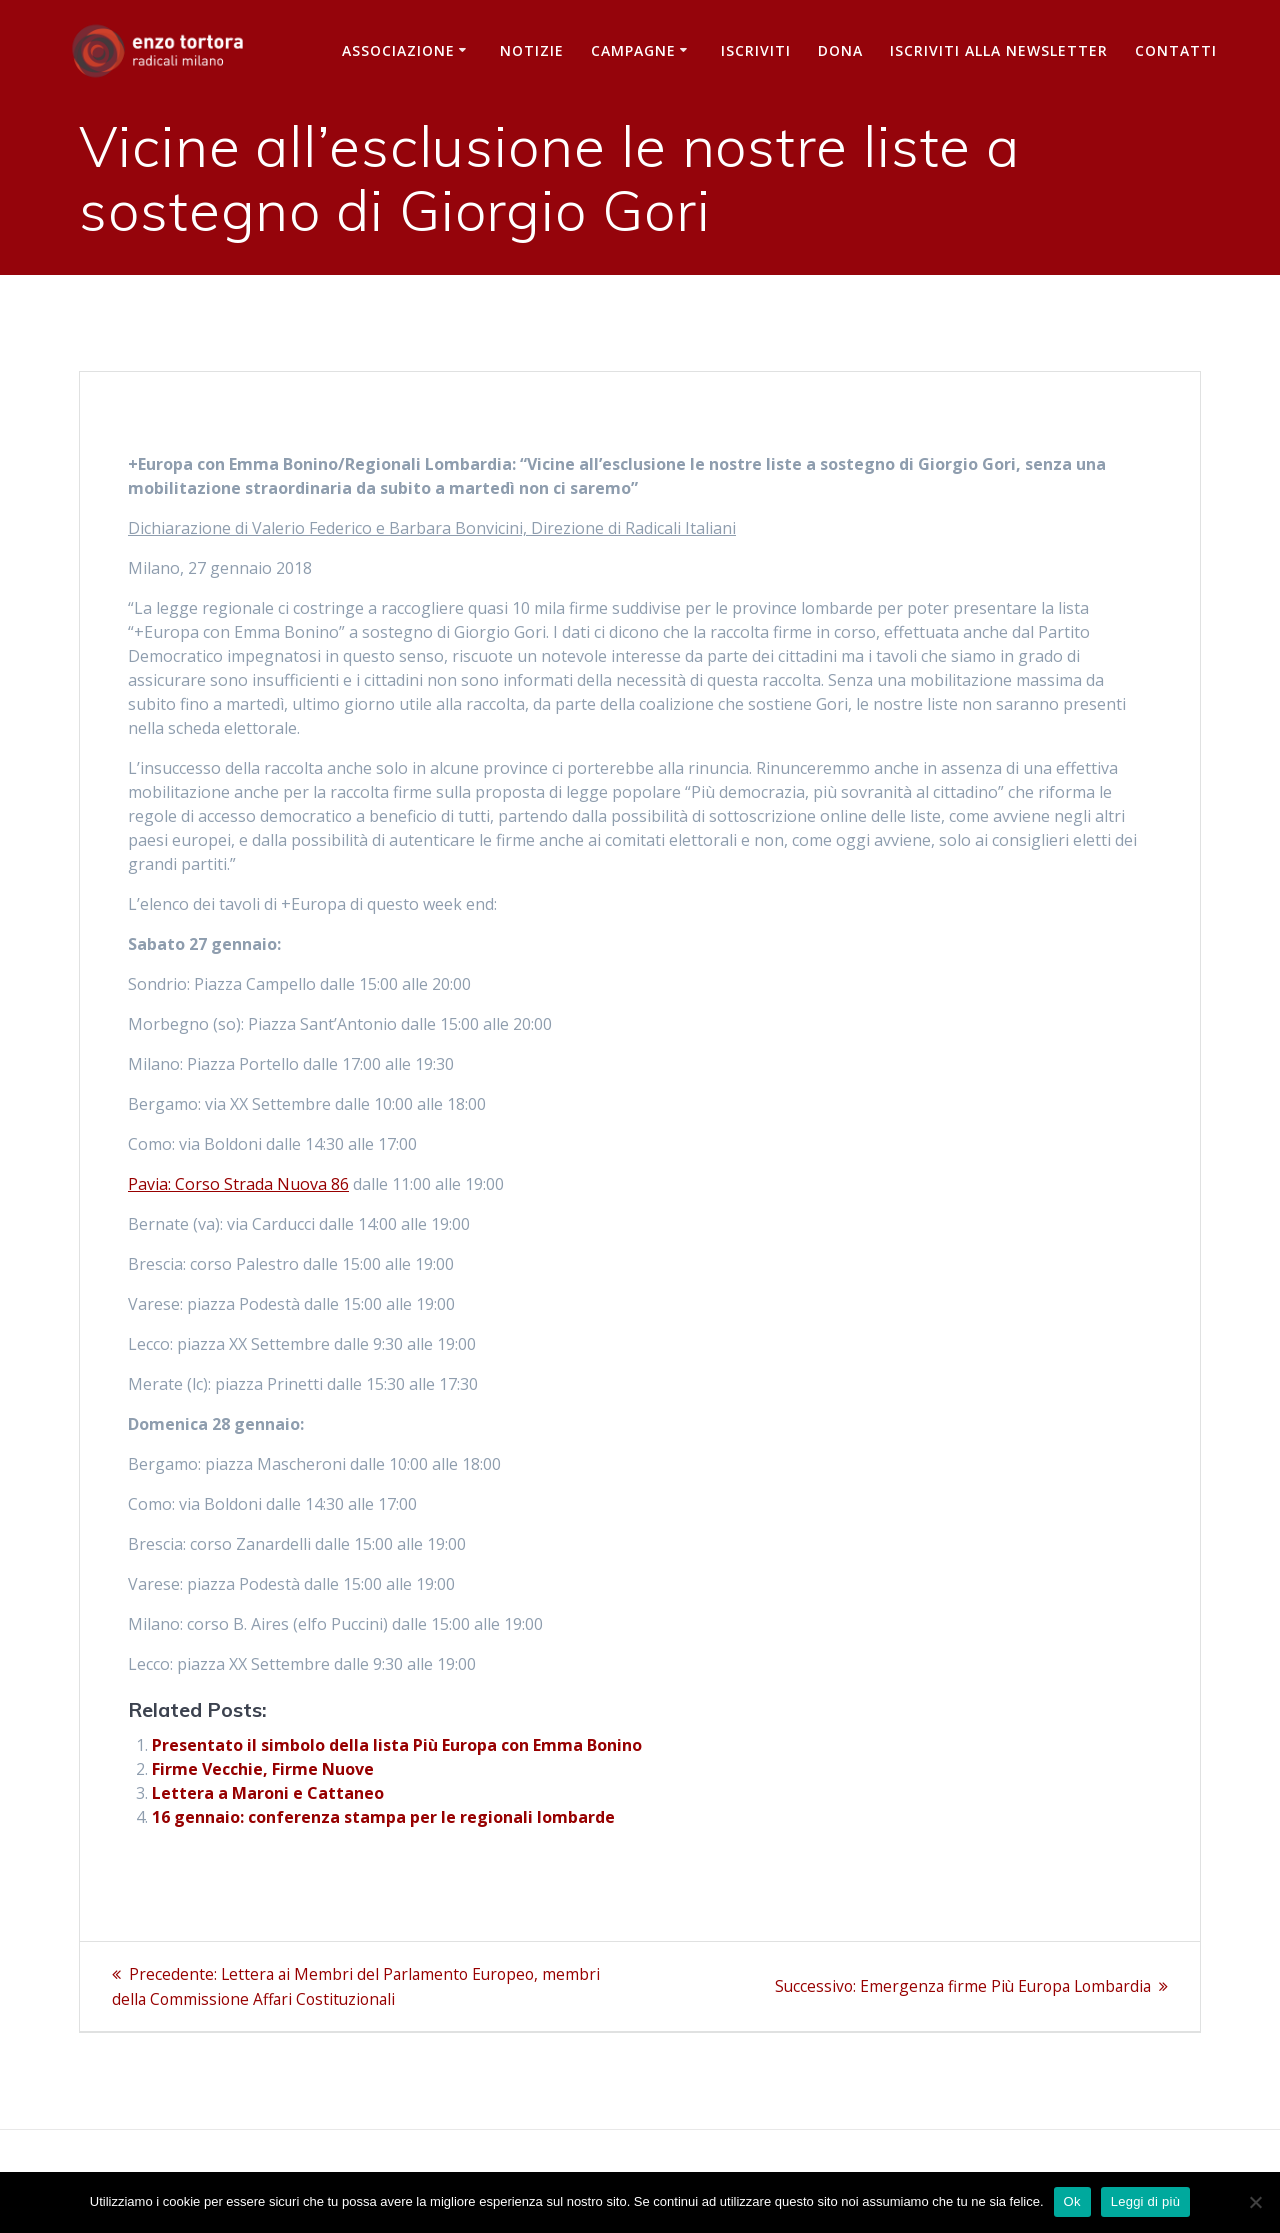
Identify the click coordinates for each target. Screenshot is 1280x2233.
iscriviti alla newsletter (999, 50)
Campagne (633, 50)
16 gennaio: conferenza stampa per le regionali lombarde (383, 1817)
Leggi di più (1146, 2201)
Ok (1072, 2201)
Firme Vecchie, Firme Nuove (263, 1769)
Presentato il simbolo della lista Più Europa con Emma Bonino (397, 1745)
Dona (840, 50)
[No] (1255, 2202)
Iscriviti (756, 50)
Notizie (532, 50)
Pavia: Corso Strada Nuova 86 (238, 1184)
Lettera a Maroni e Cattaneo (268, 1793)
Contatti (1176, 50)
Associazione (398, 50)
